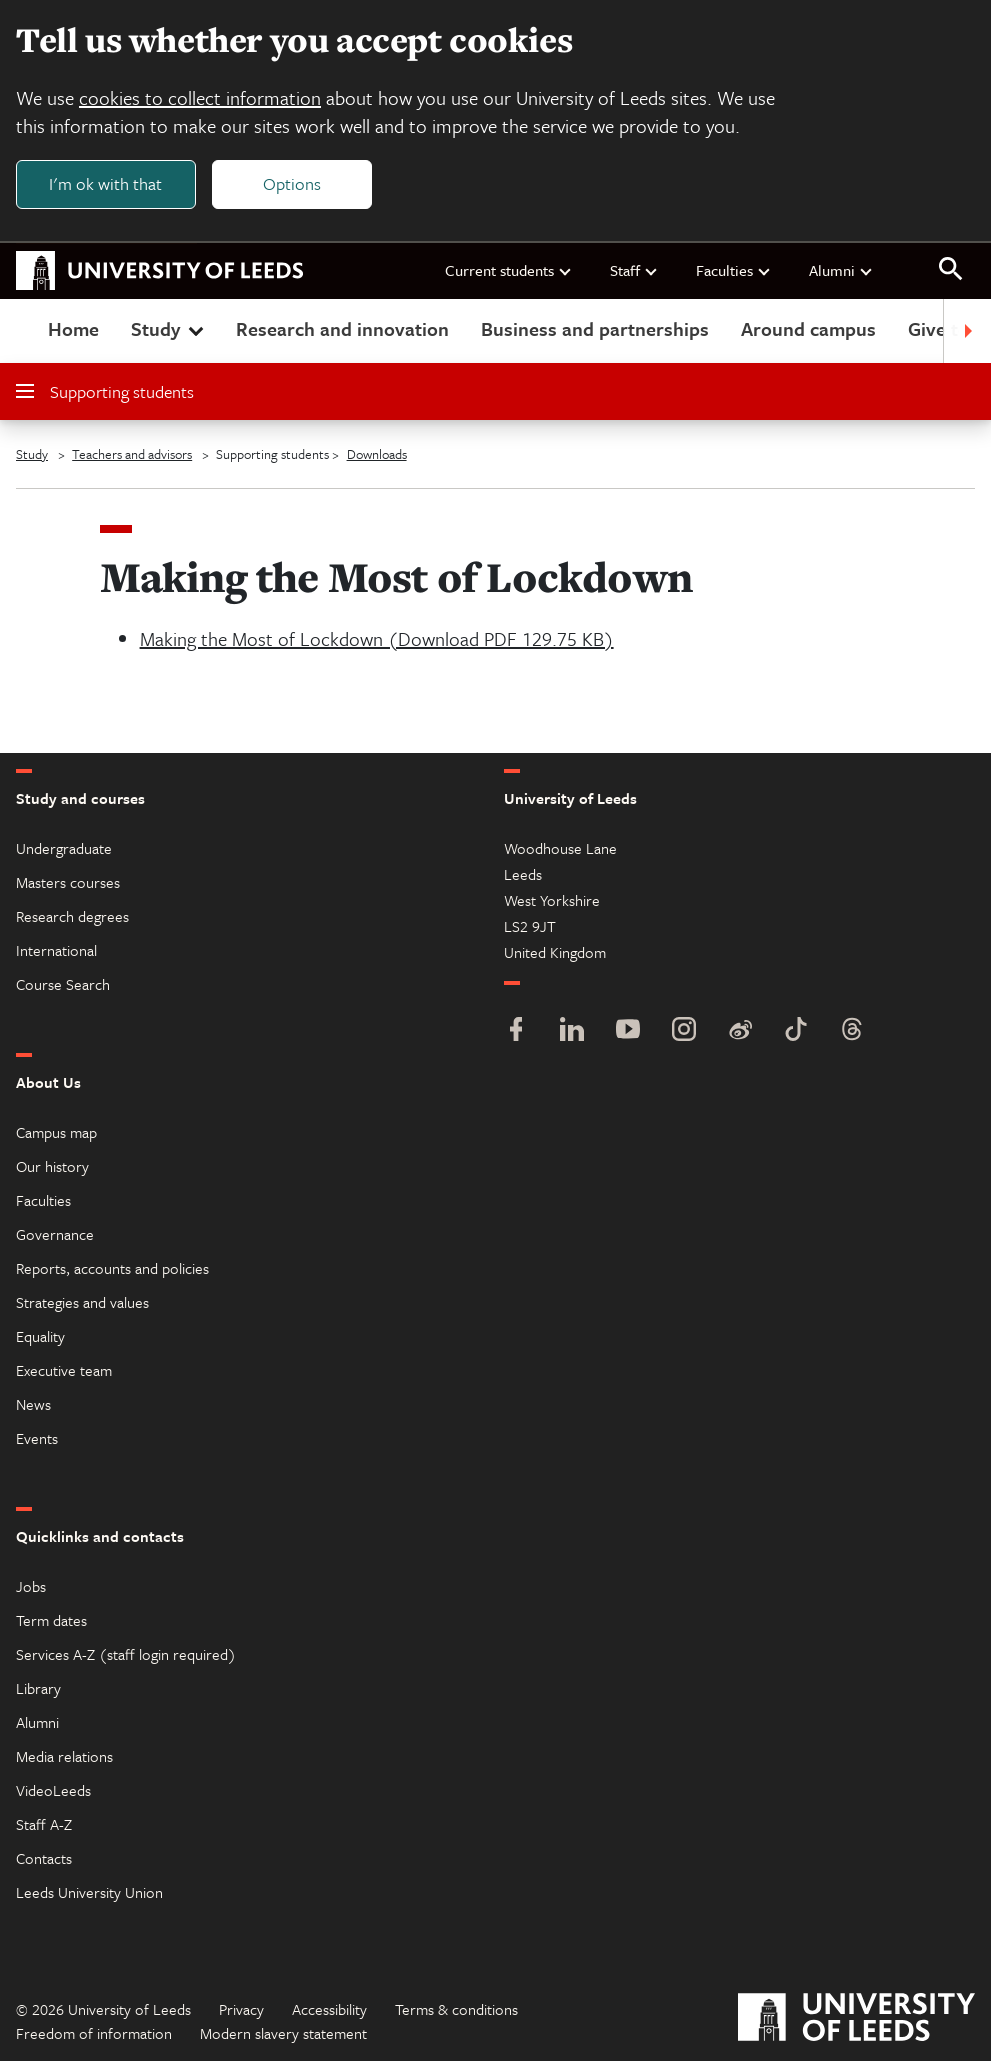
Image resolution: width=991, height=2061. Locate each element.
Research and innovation (342, 328)
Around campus (808, 328)
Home (73, 328)
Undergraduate (64, 848)
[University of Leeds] (856, 2019)
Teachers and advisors (132, 454)
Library (38, 1688)
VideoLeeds (53, 1790)
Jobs (31, 1586)
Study (169, 328)
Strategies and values (82, 1302)
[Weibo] (740, 1031)
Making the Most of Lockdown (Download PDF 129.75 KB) (377, 638)
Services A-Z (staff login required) (126, 1654)
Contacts (44, 1858)
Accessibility (329, 2009)
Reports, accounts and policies (112, 1268)
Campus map (56, 1132)
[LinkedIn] (572, 1031)
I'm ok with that (105, 183)
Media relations (64, 1756)
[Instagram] (684, 1031)
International (56, 950)
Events (37, 1438)
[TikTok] (796, 1031)
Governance (55, 1234)
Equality (40, 1336)
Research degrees (72, 916)
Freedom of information (94, 2033)
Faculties (734, 270)
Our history (52, 1166)
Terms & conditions (456, 2009)
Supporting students (105, 391)
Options (292, 183)
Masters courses (68, 882)
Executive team (64, 1370)
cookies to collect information (200, 97)
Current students (509, 270)
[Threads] (852, 1031)
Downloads (377, 454)
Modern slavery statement (283, 2033)
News (33, 1404)
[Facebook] (516, 1031)
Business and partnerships (595, 328)
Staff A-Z (44, 1824)
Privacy (241, 2009)
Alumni (841, 270)
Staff (634, 270)
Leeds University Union (89, 1892)
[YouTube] (628, 1031)
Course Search (63, 984)
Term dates (51, 1620)
